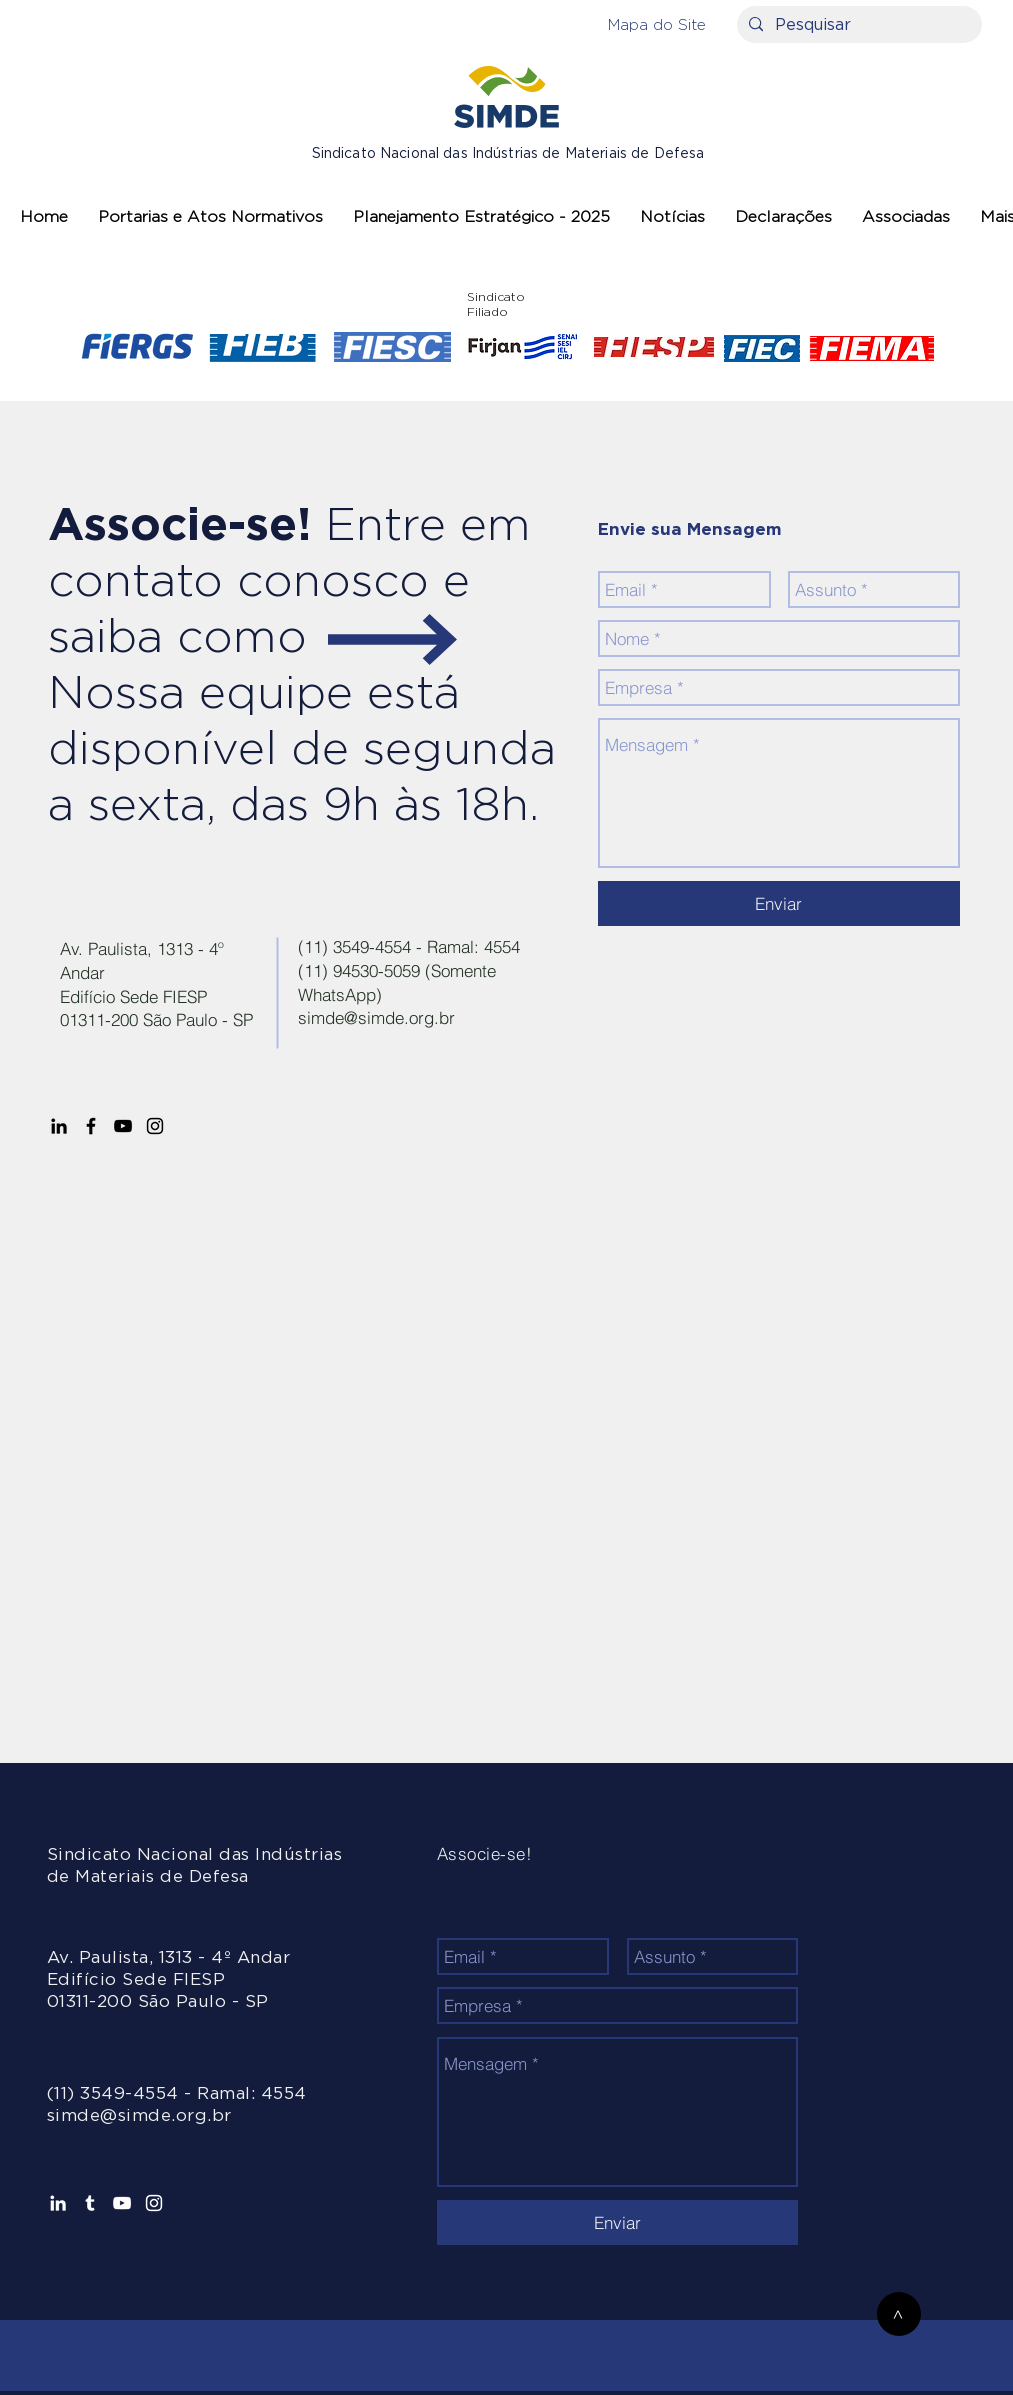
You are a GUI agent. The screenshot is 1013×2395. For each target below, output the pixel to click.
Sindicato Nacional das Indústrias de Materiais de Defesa (508, 154)
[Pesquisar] (857, 25)
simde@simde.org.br (376, 1017)
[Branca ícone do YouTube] (122, 2203)
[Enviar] (779, 903)
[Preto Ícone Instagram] (155, 1126)
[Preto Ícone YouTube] (123, 1126)
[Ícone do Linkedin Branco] (58, 2203)
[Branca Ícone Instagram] (154, 2203)
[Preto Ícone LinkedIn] (59, 1126)
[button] (657, 24)
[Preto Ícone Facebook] (91, 1126)
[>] (899, 2314)
